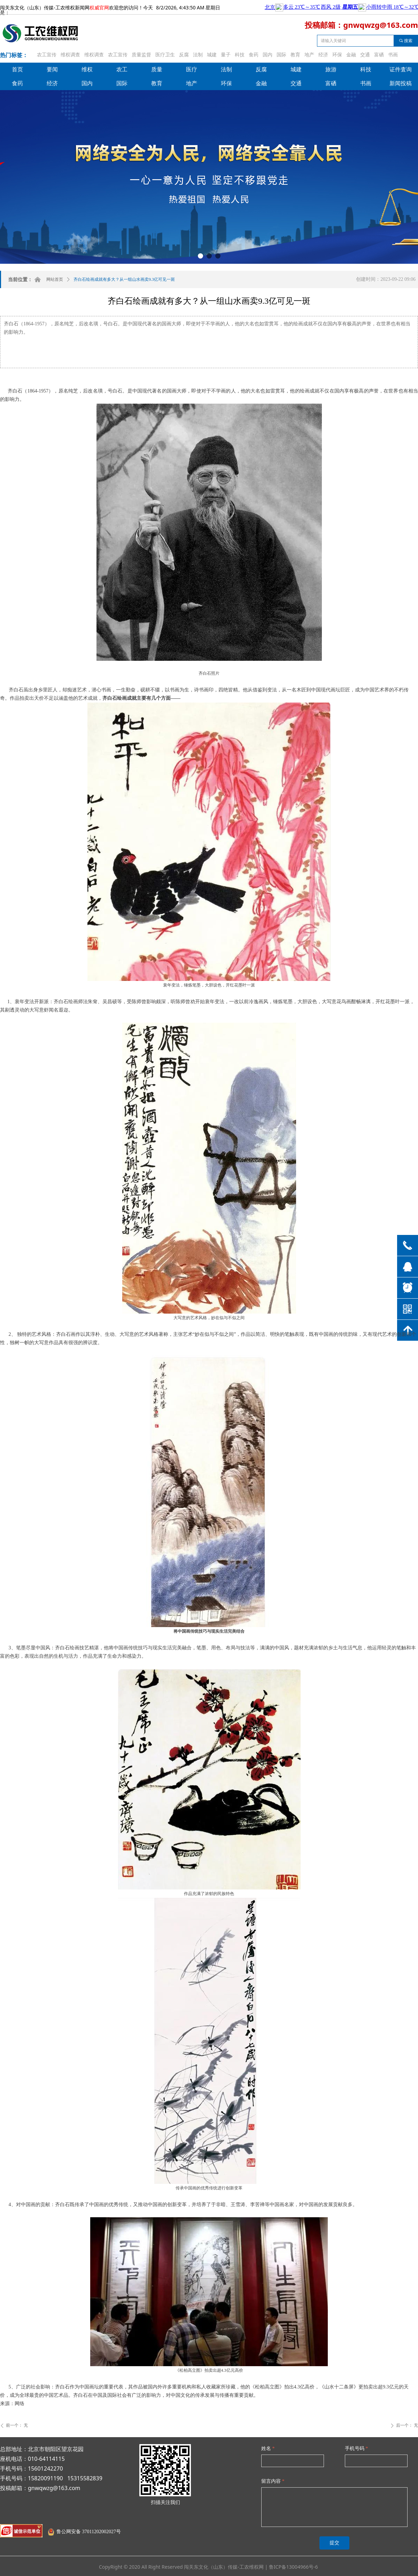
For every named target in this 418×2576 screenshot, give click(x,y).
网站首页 (54, 279)
